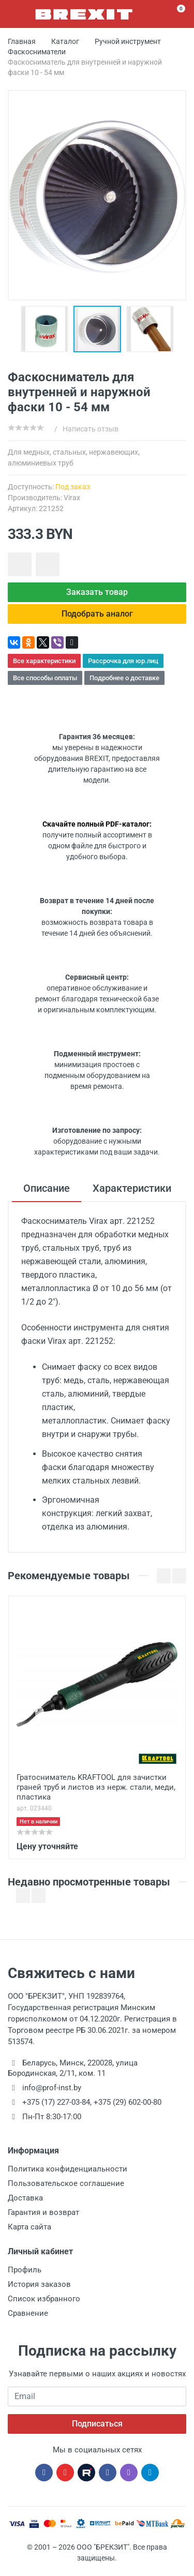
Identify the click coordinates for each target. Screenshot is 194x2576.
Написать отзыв (90, 429)
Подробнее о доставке (124, 678)
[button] (47, 329)
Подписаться (97, 2424)
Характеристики (132, 1188)
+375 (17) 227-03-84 (56, 2102)
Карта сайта (29, 2226)
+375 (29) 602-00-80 (127, 2102)
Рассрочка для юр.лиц (123, 661)
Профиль (24, 2269)
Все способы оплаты (45, 678)
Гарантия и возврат (43, 2212)
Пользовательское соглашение (66, 2183)
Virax (72, 497)
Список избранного (44, 2298)
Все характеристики (44, 661)
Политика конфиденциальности (67, 2169)
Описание (46, 1188)
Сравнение (28, 2313)
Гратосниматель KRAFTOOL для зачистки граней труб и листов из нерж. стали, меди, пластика (96, 1787)
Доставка (25, 2198)
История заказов (39, 2284)
